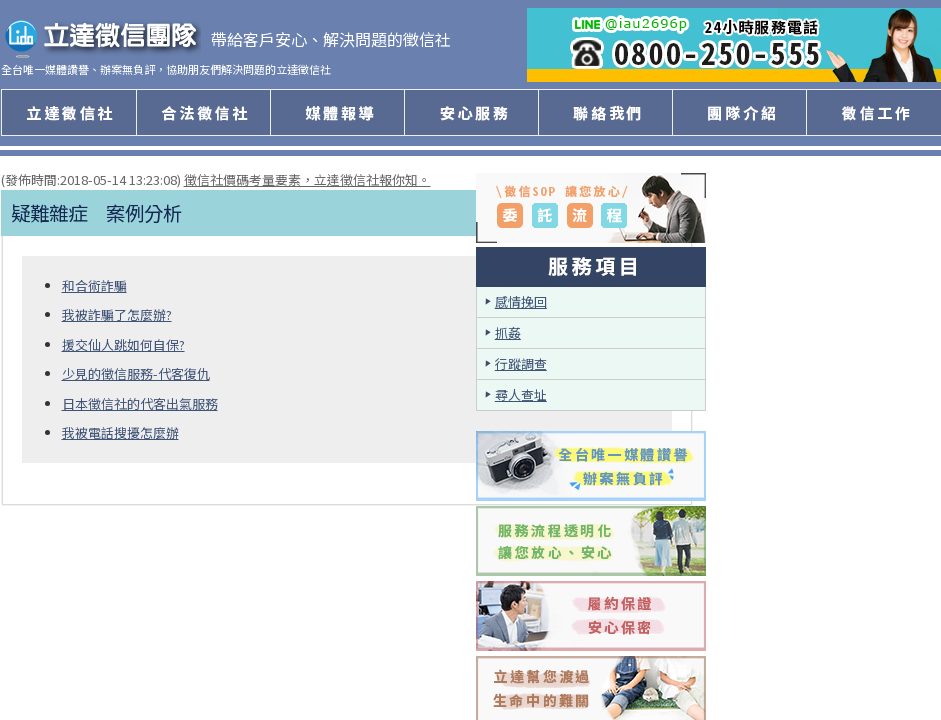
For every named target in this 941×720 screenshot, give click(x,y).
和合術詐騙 (94, 285)
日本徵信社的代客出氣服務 (140, 403)
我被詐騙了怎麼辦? (117, 314)
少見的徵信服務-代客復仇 (136, 373)
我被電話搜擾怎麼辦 (120, 432)
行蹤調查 (521, 363)
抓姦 (508, 332)
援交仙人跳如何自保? (123, 344)
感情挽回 (521, 301)
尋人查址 (521, 394)
